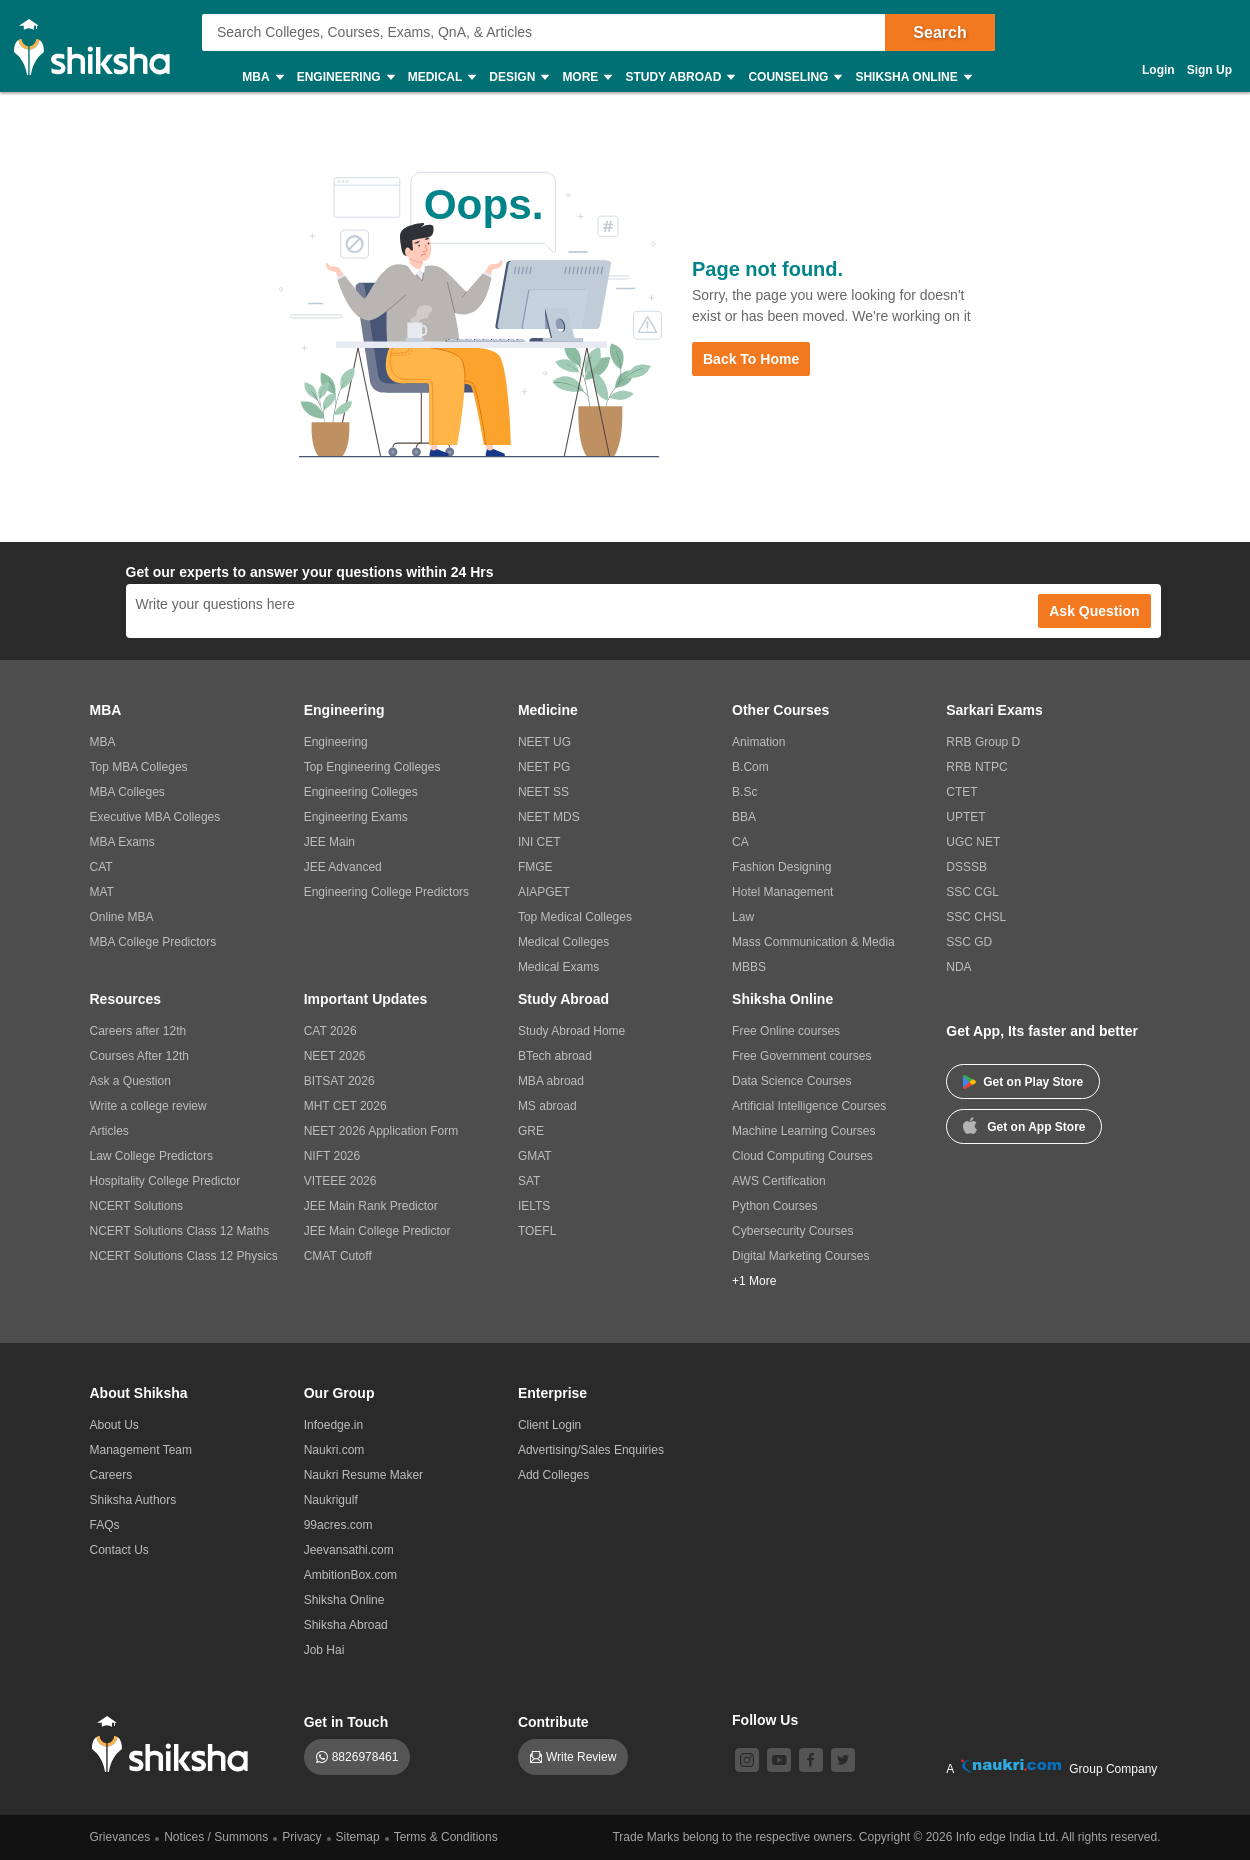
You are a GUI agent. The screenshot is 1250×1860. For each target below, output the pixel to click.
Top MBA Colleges (139, 767)
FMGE (535, 867)
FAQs (105, 1525)
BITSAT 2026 (339, 1081)
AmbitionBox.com (350, 1575)
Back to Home (751, 359)
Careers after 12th (138, 1031)
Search (939, 32)
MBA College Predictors (153, 942)
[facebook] (811, 1760)
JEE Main (329, 842)
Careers (111, 1475)
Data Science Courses (791, 1081)
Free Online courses (786, 1031)
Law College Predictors (151, 1156)
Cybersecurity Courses (792, 1231)
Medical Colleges (563, 942)
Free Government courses (801, 1056)
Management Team (141, 1450)
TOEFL (537, 1231)
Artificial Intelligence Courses (809, 1106)
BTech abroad (555, 1056)
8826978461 (365, 1757)
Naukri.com (334, 1450)
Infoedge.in (333, 1425)
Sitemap (358, 1837)
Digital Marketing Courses (800, 1256)
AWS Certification (779, 1181)
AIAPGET (544, 892)
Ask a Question (130, 1081)
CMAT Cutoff (338, 1256)
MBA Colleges (127, 792)
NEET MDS (549, 817)
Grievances (120, 1837)
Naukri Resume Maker (363, 1475)
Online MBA (122, 917)
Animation (758, 742)
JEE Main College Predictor (377, 1231)
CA (740, 842)
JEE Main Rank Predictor (371, 1206)
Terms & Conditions (446, 1837)
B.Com (750, 767)
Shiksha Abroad (346, 1625)
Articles (109, 1131)
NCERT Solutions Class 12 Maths (180, 1231)
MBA (261, 77)
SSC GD (969, 942)
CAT (101, 867)
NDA (958, 967)
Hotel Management (782, 892)
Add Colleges (553, 1475)
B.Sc (744, 792)
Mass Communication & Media (813, 942)
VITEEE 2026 (340, 1181)
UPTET (965, 817)
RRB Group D (983, 742)
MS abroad (547, 1106)
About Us (114, 1425)
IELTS (534, 1206)
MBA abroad (551, 1081)
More (586, 77)
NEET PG (544, 767)
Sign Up (1209, 70)
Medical (441, 77)
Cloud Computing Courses (802, 1156)
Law (743, 917)
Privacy (301, 1837)
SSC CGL (972, 892)
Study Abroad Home (571, 1031)
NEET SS (543, 792)
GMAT (535, 1156)
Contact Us (119, 1550)
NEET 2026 (335, 1056)
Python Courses (774, 1206)
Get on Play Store (1023, 1082)
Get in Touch (346, 1722)
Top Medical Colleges (575, 917)
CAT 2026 (330, 1031)
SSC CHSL (976, 917)
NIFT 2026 (332, 1156)
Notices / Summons (216, 1837)
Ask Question (1094, 611)
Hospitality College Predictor (165, 1181)
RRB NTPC (976, 767)
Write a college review (148, 1106)
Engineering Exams (356, 817)
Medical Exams (558, 967)
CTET (961, 792)
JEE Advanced (343, 867)
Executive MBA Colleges (155, 817)
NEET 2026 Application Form (381, 1131)
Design (518, 77)
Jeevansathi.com (349, 1550)
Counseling (794, 77)
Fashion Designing (781, 867)
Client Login (549, 1425)
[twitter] (843, 1760)
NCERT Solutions (137, 1206)
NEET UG (544, 742)
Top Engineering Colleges (372, 767)
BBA (744, 817)
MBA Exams (122, 842)
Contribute (553, 1722)
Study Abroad (679, 77)
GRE (531, 1131)
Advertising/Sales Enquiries (591, 1450)
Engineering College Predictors (386, 892)
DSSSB (966, 867)
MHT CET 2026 (345, 1106)
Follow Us (765, 1720)
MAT (102, 892)
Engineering (345, 77)
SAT (529, 1181)
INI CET (539, 842)
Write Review (581, 1757)
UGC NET (973, 842)
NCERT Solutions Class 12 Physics (184, 1256)
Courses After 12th (139, 1056)
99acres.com (338, 1525)
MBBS (749, 967)
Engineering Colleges (361, 792)
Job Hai (324, 1650)
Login (1158, 70)
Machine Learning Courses (803, 1131)
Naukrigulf (331, 1500)
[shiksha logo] (175, 1744)
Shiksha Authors (133, 1500)
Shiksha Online (912, 77)
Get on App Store (1024, 1125)
